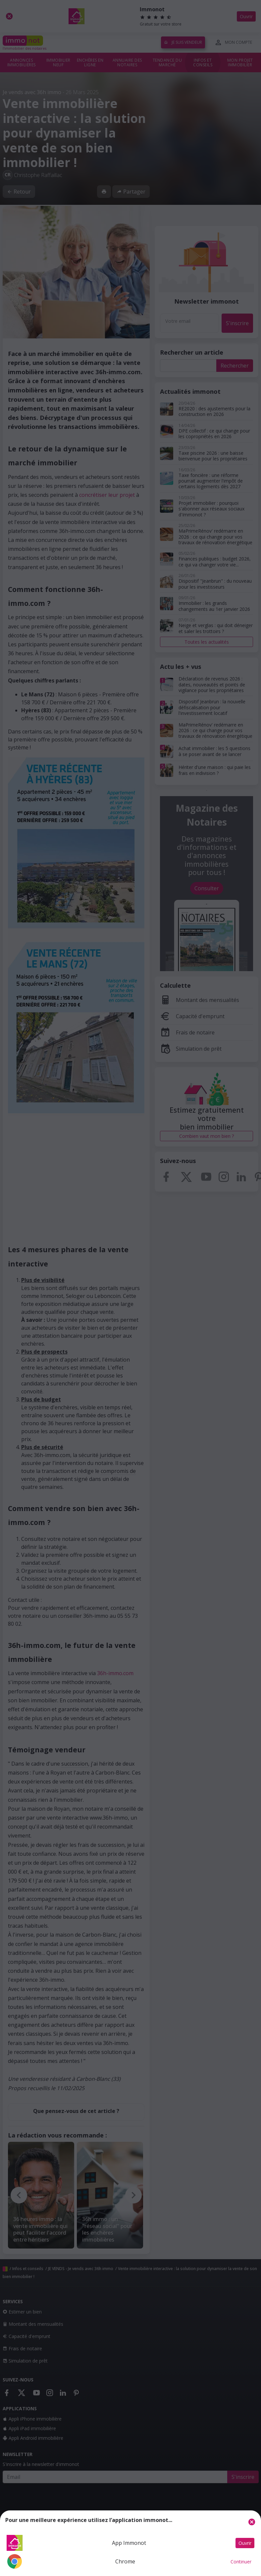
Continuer (241, 2561)
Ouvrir (244, 2543)
